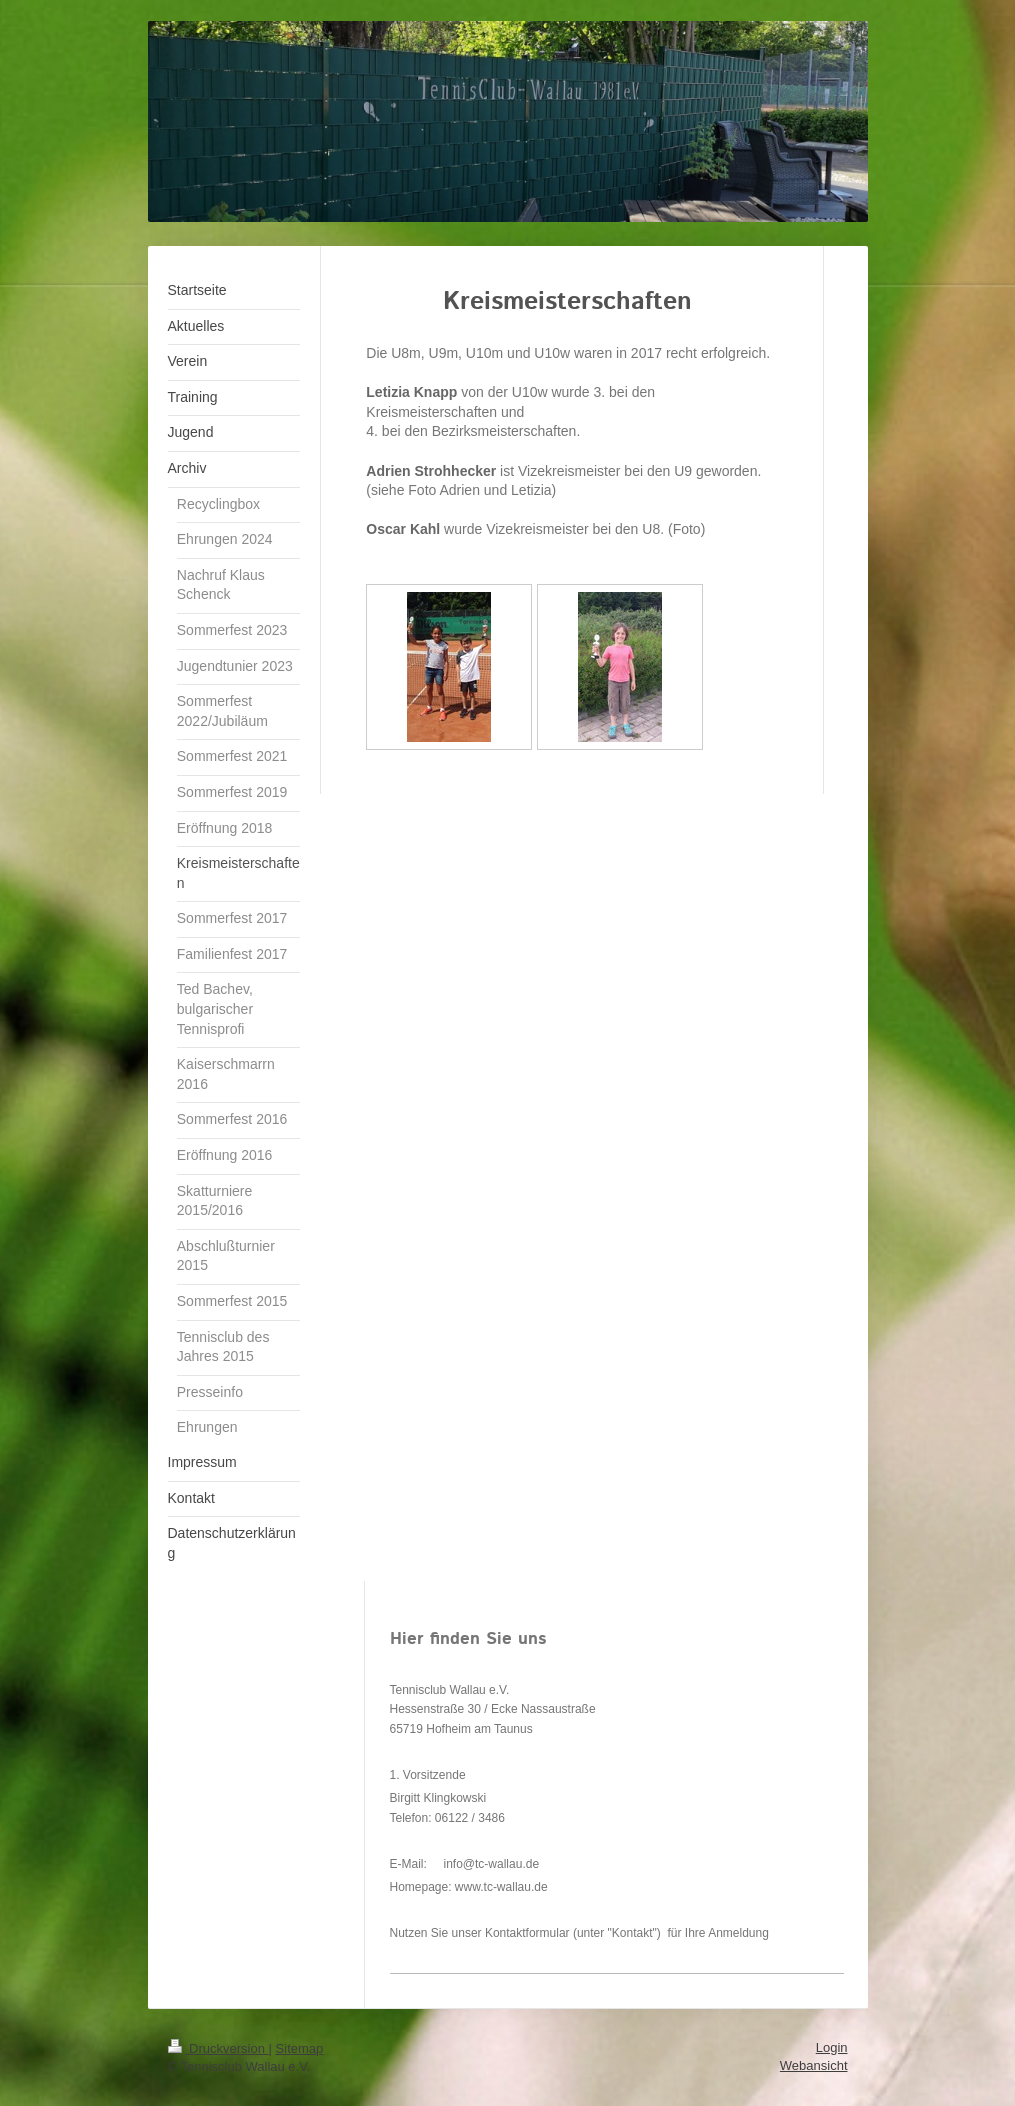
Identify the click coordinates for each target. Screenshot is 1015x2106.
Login (832, 2047)
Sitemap (300, 2048)
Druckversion (218, 2048)
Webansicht (814, 2065)
